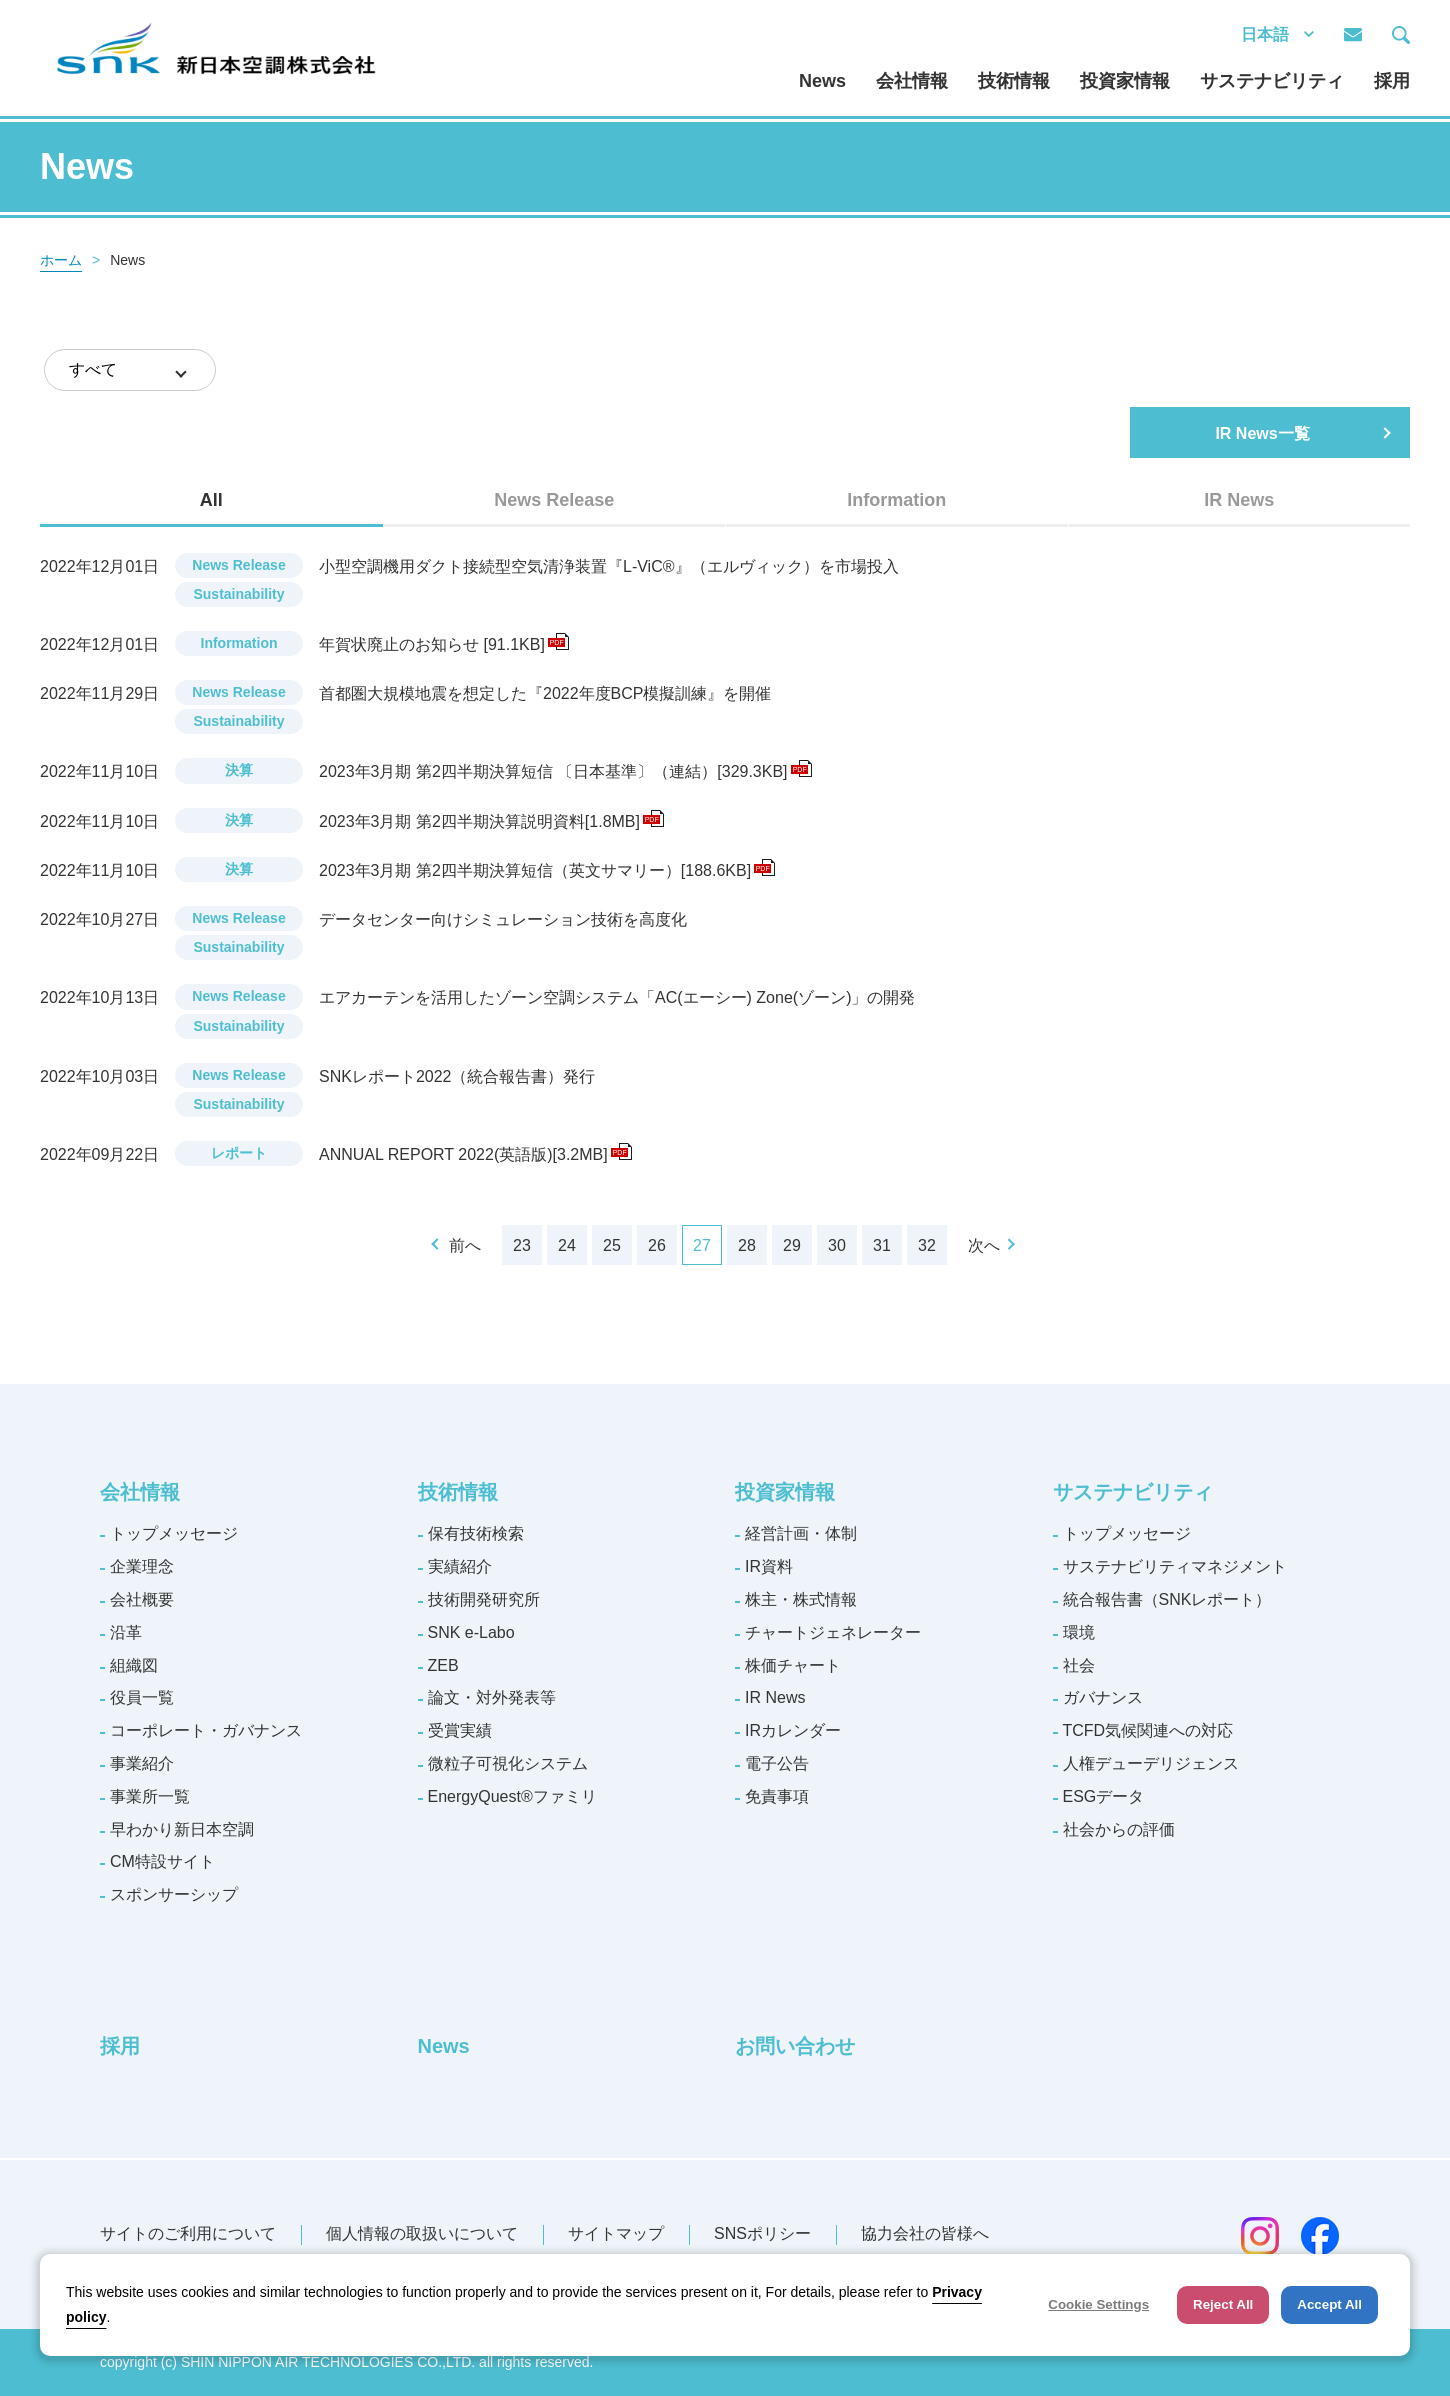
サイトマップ (616, 2233)
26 (657, 1245)
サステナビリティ (1272, 81)
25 (612, 1245)
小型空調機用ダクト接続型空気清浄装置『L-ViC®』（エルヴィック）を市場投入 (609, 566)
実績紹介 (460, 1566)
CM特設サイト (162, 1861)
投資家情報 (1125, 81)
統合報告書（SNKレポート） (1167, 1599)
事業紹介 (142, 1763)
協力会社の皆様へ (925, 2233)
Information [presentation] (896, 500)
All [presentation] (211, 500)
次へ (984, 1245)
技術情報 (1014, 81)
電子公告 (777, 1763)
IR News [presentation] (1239, 500)
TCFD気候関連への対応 (1148, 1730)
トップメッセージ (174, 1533)
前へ (465, 1245)
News (822, 81)
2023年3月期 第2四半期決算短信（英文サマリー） (547, 870)
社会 (1079, 1665)
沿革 (126, 1632)
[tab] (211, 500)
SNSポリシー (762, 2233)
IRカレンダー (793, 1730)
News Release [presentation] (554, 500)
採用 (1392, 81)
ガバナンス (1103, 1697)
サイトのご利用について (188, 2233)
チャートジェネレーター (833, 1632)
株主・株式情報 (801, 1599)
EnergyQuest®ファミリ (512, 1796)
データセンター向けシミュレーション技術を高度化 (503, 919)
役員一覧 (142, 1697)
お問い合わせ (795, 2046)
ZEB (443, 1665)
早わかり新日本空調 (182, 1829)
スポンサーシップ (174, 1894)
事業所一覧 (150, 1796)
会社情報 (912, 81)
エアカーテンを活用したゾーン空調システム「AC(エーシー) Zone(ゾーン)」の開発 (617, 997)
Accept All (1329, 2304)
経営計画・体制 (801, 1533)
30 (837, 1245)
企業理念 (142, 1566)
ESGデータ (1104, 1796)
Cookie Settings (1098, 2304)
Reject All (1223, 2304)
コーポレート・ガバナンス (206, 1730)
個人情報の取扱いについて (422, 2233)
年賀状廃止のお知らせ (444, 644)
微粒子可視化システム (508, 1763)
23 (522, 1245)
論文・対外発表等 (492, 1697)
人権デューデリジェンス (1151, 1763)
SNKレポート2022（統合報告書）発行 (457, 1076)
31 (882, 1245)
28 (747, 1245)
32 (927, 1245)
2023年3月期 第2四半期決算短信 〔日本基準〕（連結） (565, 771)
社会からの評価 (1119, 1829)
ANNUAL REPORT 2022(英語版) (475, 1154)
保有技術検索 (476, 1533)
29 (792, 1245)
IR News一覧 (1262, 433)
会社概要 (142, 1599)
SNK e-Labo (471, 1632)
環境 (1079, 1632)
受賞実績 (460, 1730)
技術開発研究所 (484, 1599)
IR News (775, 1697)
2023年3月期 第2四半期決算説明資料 (491, 821)
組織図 (134, 1665)
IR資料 (769, 1566)
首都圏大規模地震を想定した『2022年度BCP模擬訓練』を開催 (545, 693)
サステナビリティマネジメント (1175, 1566)
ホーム (61, 260)
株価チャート (793, 1665)
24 (567, 1245)
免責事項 (777, 1796)
